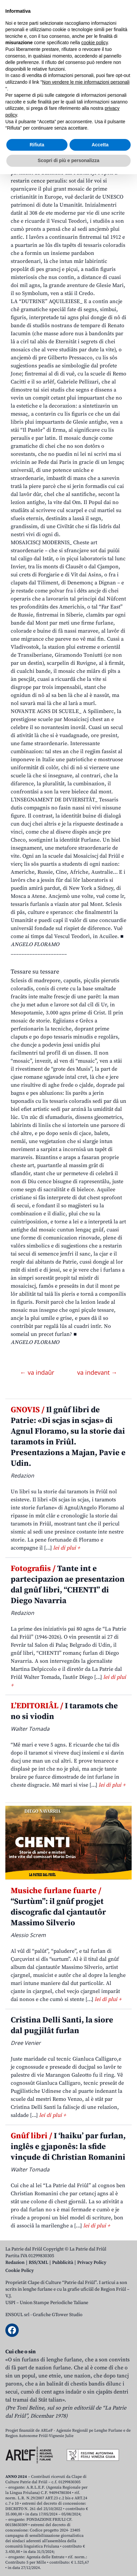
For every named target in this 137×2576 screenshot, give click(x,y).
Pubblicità (62, 2263)
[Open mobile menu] (125, 55)
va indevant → (97, 1372)
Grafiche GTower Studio (58, 2315)
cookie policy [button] (94, 2444)
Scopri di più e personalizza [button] (68, 2562)
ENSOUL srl (17, 2315)
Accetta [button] (100, 2546)
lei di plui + (66, 1548)
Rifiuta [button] (37, 2546)
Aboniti (24, 55)
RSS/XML (38, 2263)
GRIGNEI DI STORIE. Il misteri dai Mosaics (62, 116)
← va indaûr (38, 1372)
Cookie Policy (19, 2271)
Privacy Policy (91, 2263)
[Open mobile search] (109, 55)
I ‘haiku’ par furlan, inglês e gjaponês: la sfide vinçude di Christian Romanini (68, 2146)
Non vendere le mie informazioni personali (85, 2484)
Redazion (15, 2263)
